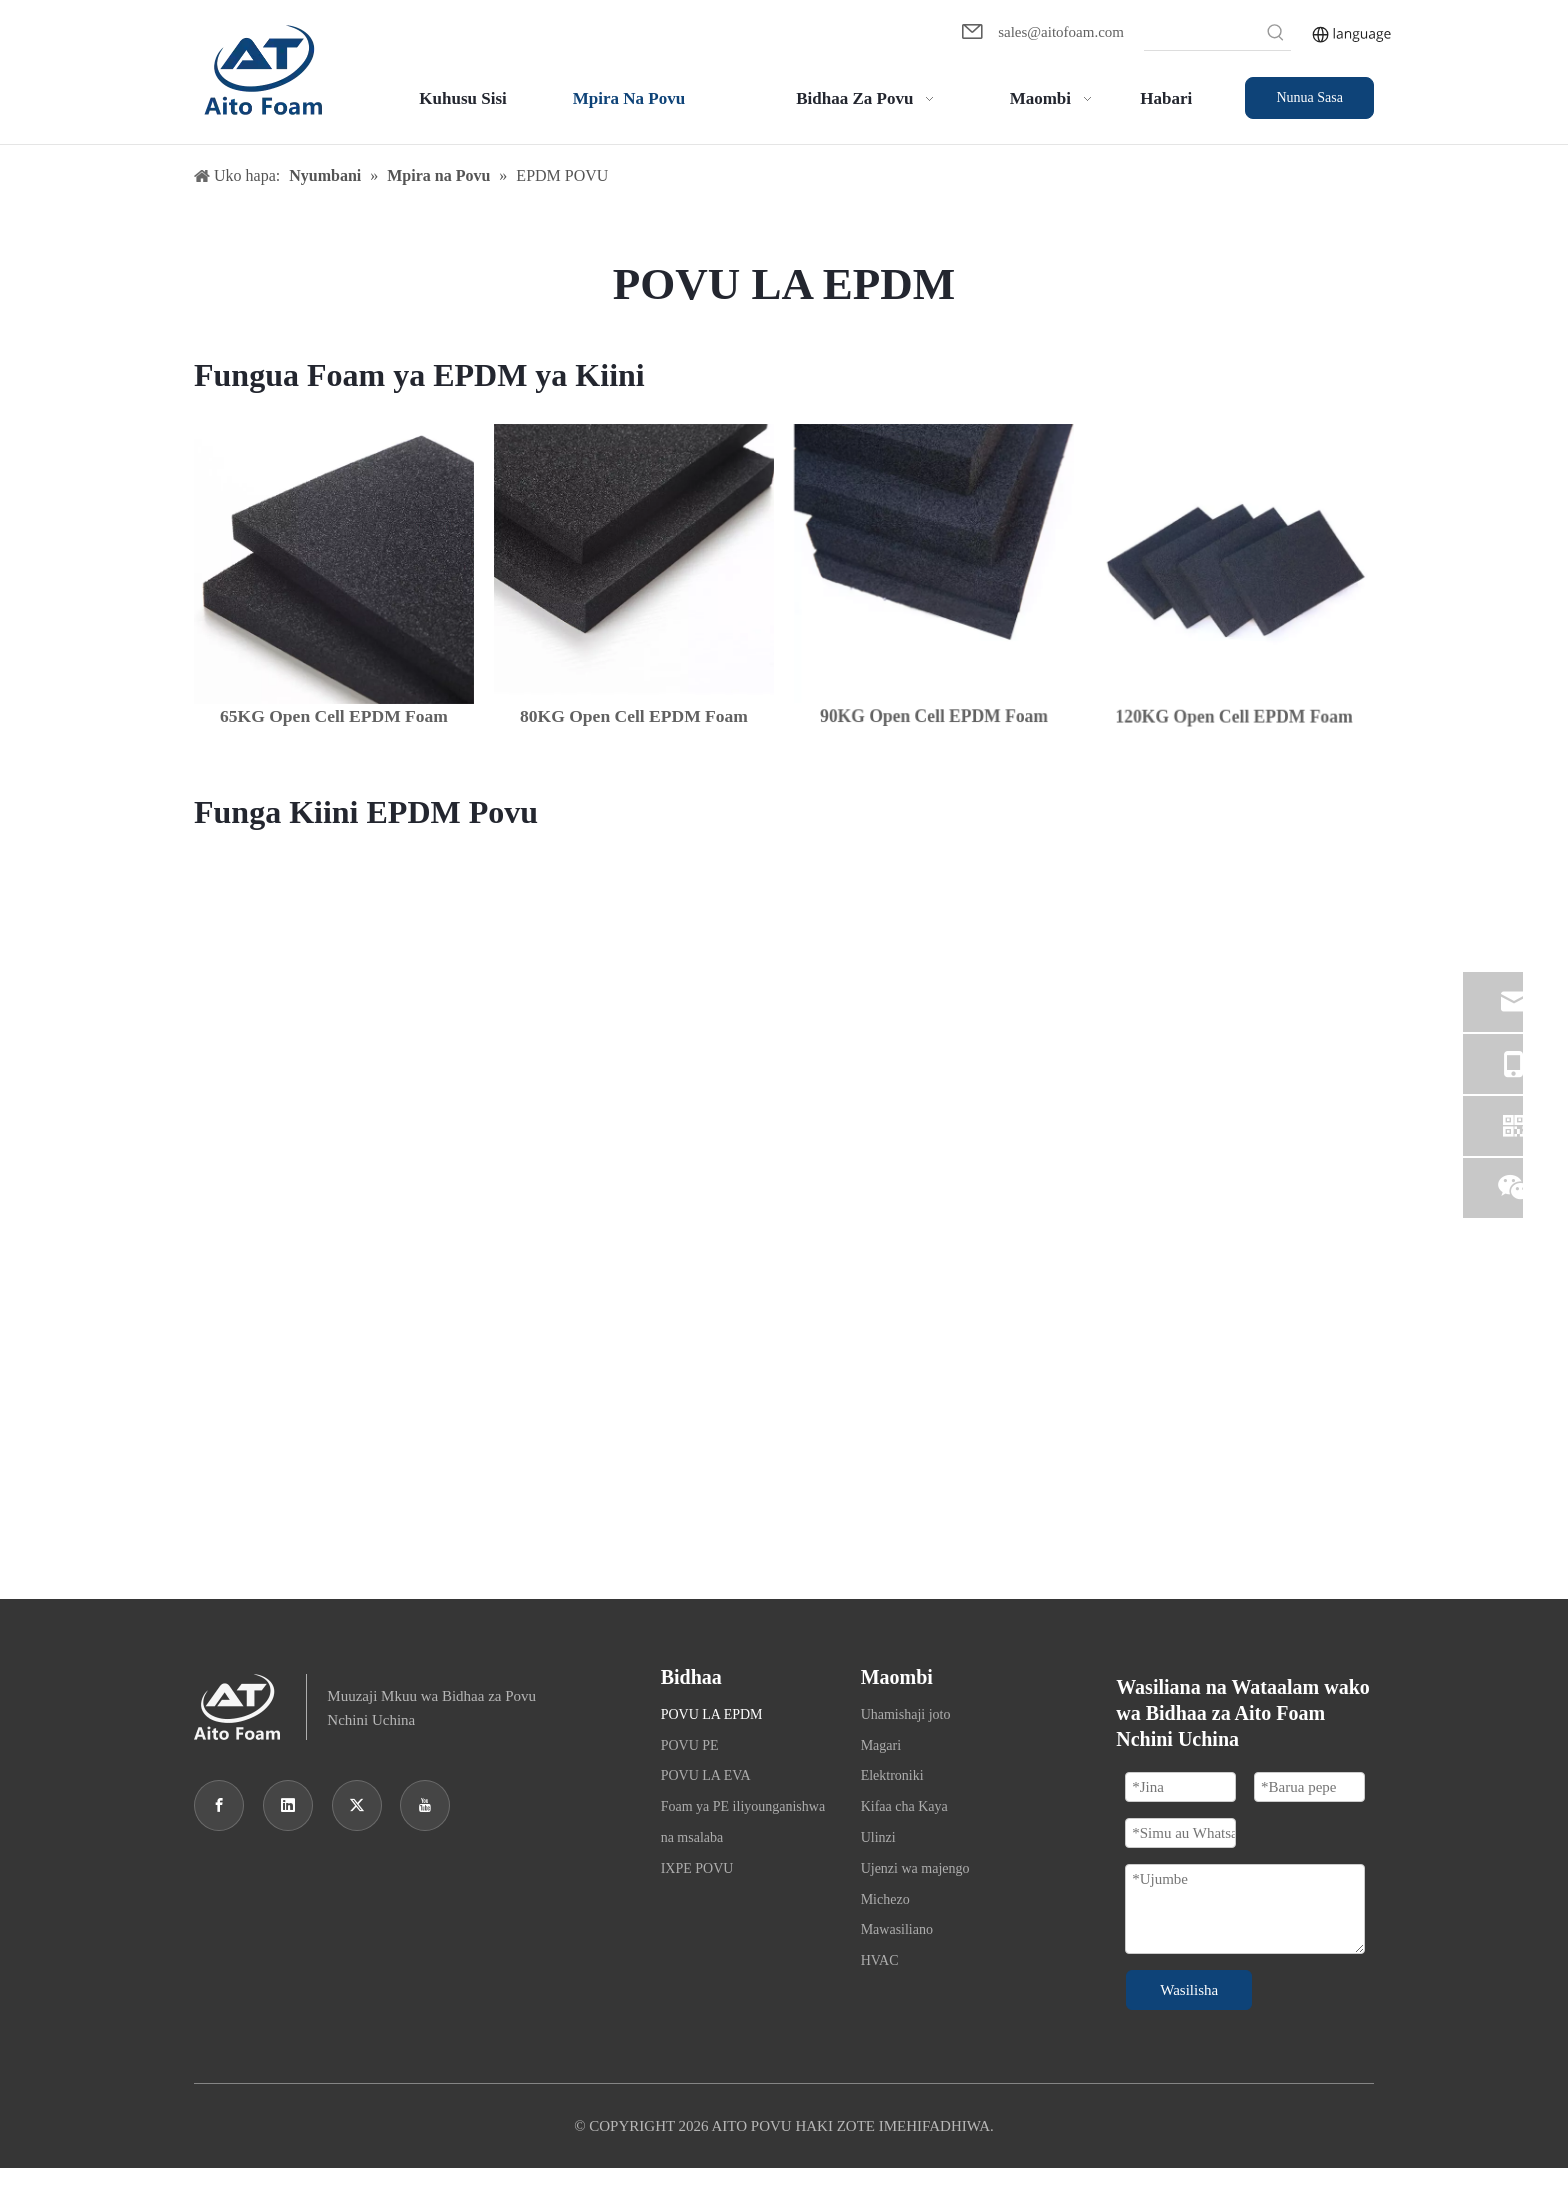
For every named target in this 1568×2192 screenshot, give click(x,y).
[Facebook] (219, 1805)
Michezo (885, 1899)
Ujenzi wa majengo (915, 1868)
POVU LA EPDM (712, 1714)
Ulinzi (878, 1837)
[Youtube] (425, 1805)
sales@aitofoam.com (1061, 32)
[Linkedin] (288, 1805)
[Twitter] (357, 1805)
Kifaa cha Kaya (904, 1806)
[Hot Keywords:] (1276, 35)
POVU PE (690, 1745)
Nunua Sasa (1309, 97)
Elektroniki (892, 1775)
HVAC (880, 1960)
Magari (881, 1745)
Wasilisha (1189, 1990)
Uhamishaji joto (906, 1714)
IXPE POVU (697, 1868)
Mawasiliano (897, 1929)
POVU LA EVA (706, 1775)
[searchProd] (1202, 35)
